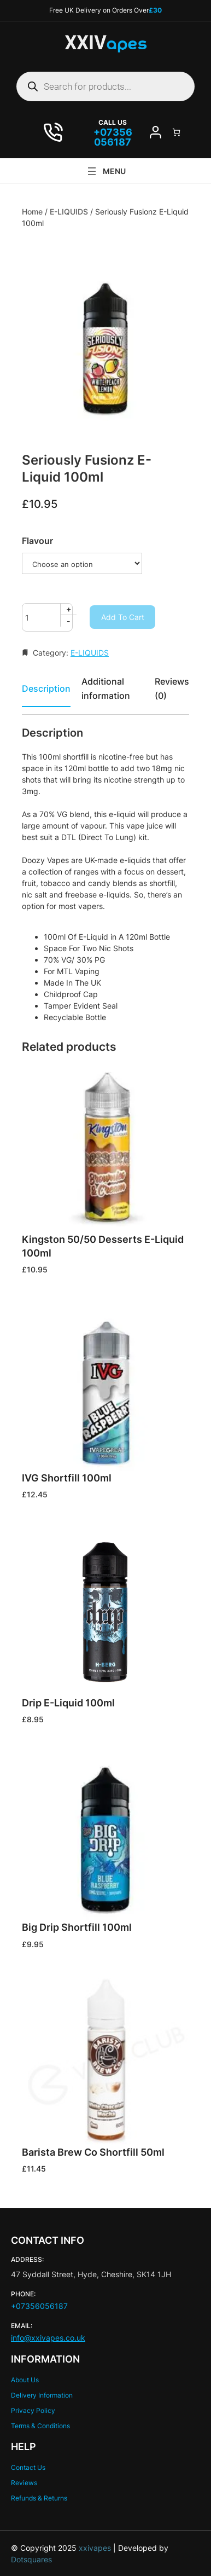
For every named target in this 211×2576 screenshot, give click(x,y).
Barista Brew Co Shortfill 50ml (93, 2152)
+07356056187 (39, 2306)
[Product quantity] (47, 617)
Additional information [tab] (105, 688)
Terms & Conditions (40, 2426)
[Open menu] (105, 171)
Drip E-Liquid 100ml (68, 1703)
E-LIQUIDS (69, 211)
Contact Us (28, 2467)
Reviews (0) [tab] (172, 688)
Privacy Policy (33, 2410)
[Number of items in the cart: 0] (176, 132)
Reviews (24, 2483)
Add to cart (122, 617)
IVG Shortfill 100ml (67, 1478)
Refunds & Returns (39, 2498)
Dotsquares (31, 2559)
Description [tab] (46, 688)
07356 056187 (113, 137)
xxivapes (94, 2547)
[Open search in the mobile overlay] (105, 86)
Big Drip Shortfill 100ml (77, 1927)
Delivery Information (42, 2395)
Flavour (37, 540)
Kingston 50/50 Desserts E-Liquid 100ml (103, 1246)
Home (32, 211)
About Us (25, 2380)
